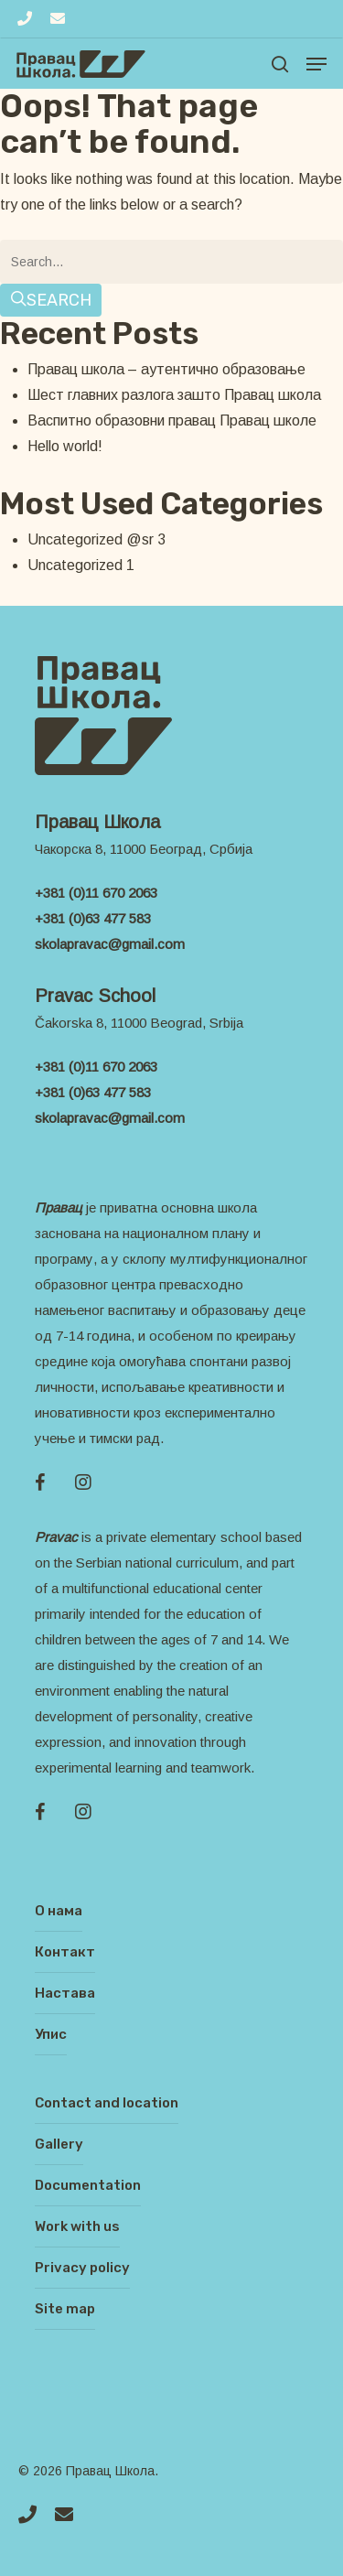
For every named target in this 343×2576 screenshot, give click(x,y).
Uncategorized (75, 565)
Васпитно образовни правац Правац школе (171, 420)
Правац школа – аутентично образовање (166, 369)
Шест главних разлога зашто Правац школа (174, 395)
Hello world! (64, 446)
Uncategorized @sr (90, 539)
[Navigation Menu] (316, 64)
